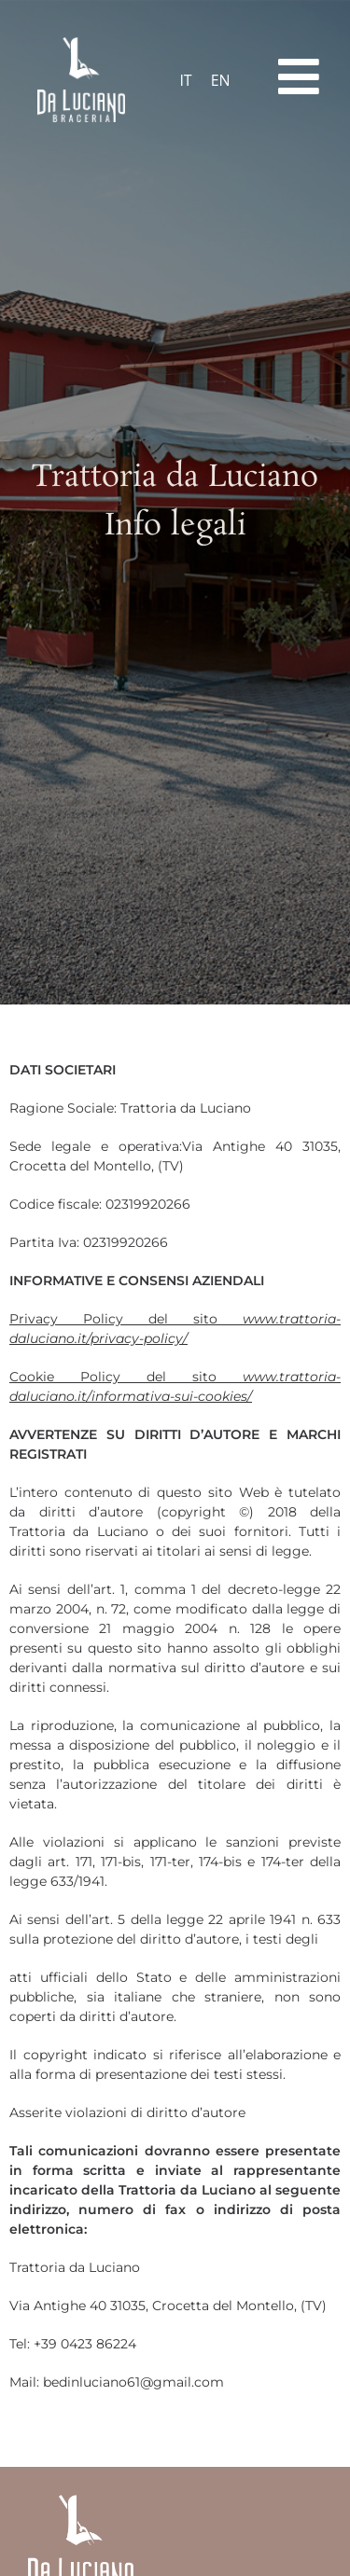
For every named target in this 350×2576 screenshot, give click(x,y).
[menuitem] (185, 79)
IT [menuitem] (185, 80)
